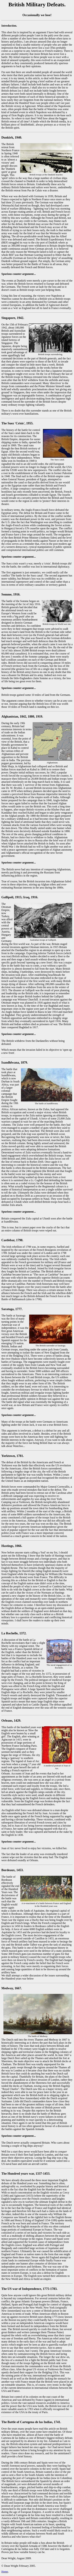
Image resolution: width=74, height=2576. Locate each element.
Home (4, 2571)
